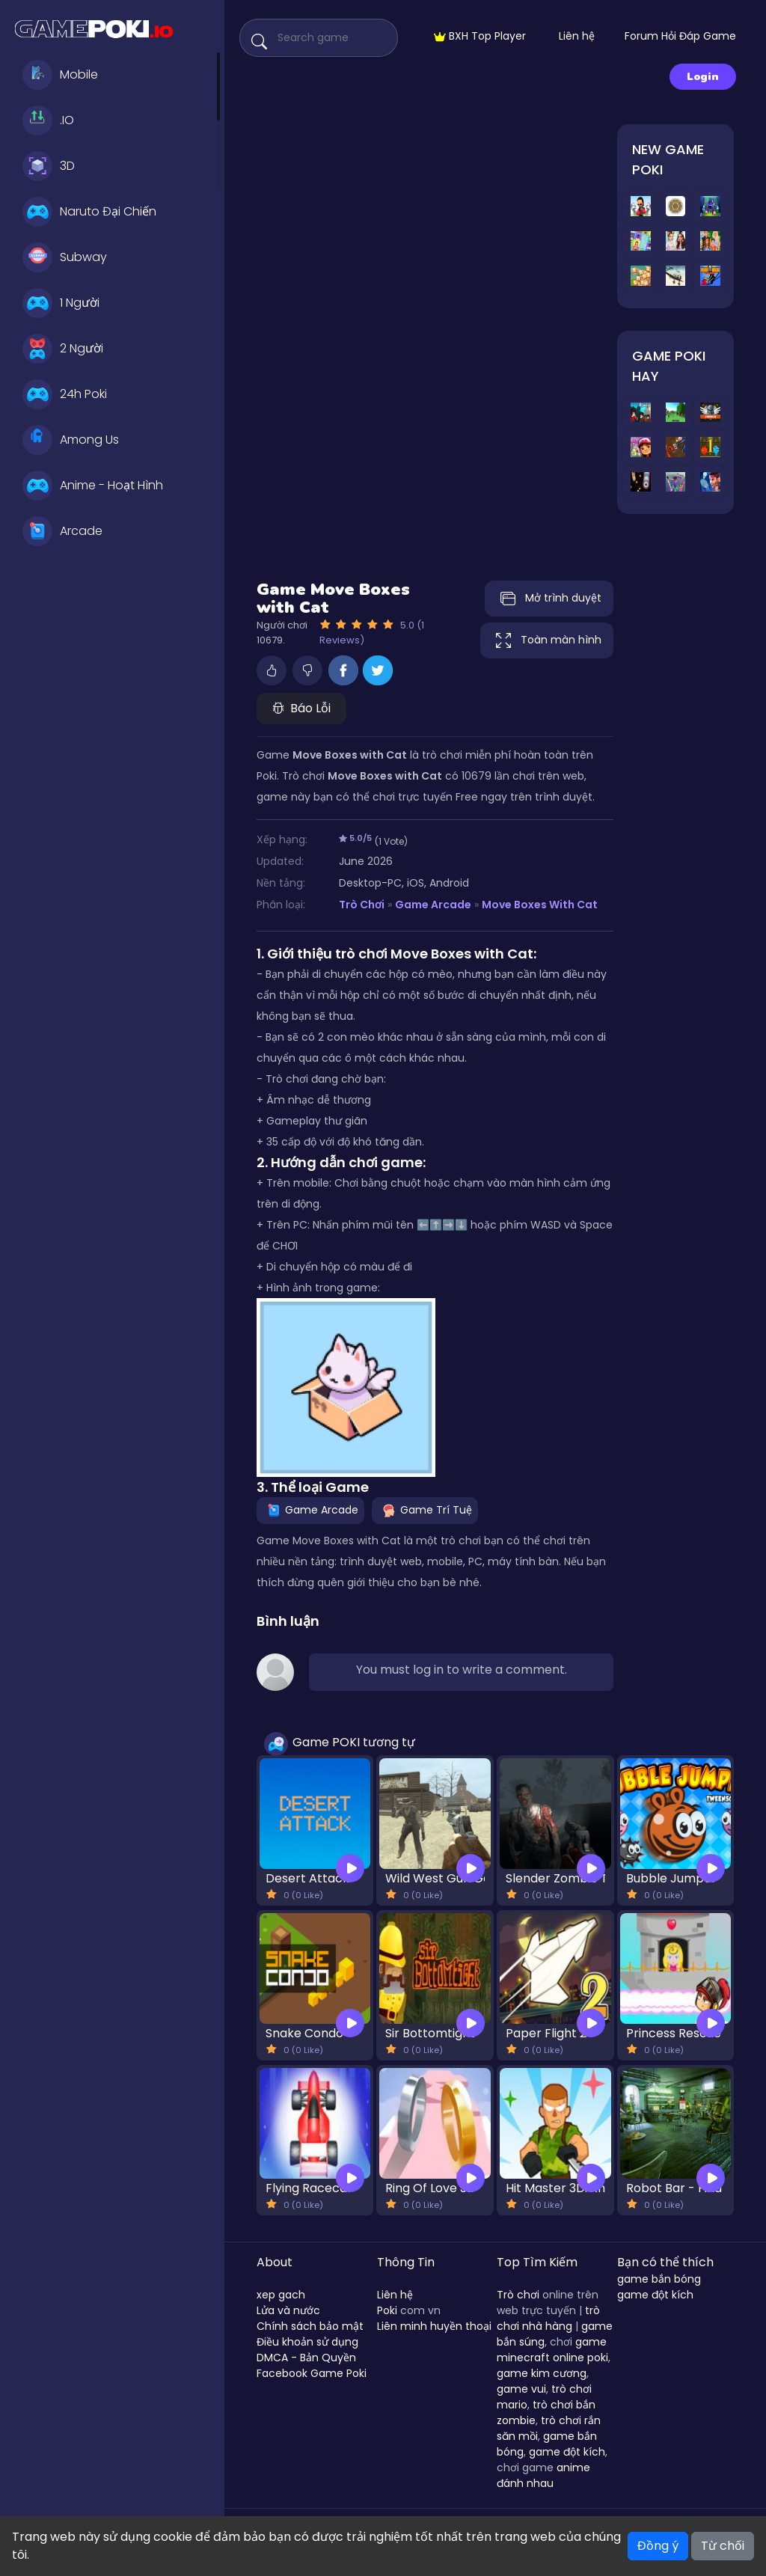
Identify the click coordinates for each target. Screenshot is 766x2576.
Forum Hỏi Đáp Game (680, 35)
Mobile (60, 75)
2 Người (62, 349)
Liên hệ (577, 35)
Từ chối (722, 2545)
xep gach (281, 2294)
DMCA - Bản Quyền (306, 2357)
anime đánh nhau (543, 2475)
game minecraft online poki (552, 2349)
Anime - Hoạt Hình (92, 486)
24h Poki (64, 394)
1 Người (60, 303)
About (274, 2262)
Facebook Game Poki (312, 2373)
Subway (64, 257)
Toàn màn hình (546, 640)
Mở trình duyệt (549, 598)
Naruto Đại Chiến (89, 212)
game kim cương (541, 2373)
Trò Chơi (361, 904)
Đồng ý (657, 2545)
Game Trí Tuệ (425, 1509)
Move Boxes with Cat (540, 904)
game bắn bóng (659, 2278)
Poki (387, 2310)
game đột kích (567, 2451)
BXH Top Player (480, 35)
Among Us (70, 440)
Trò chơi (518, 2294)
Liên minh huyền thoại (434, 2326)
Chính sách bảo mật (310, 2326)
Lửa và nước (288, 2310)
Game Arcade (433, 904)
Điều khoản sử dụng (307, 2341)
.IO (48, 120)
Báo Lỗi (301, 708)
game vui (521, 2388)
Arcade (62, 531)
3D (48, 166)
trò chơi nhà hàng (548, 2318)
